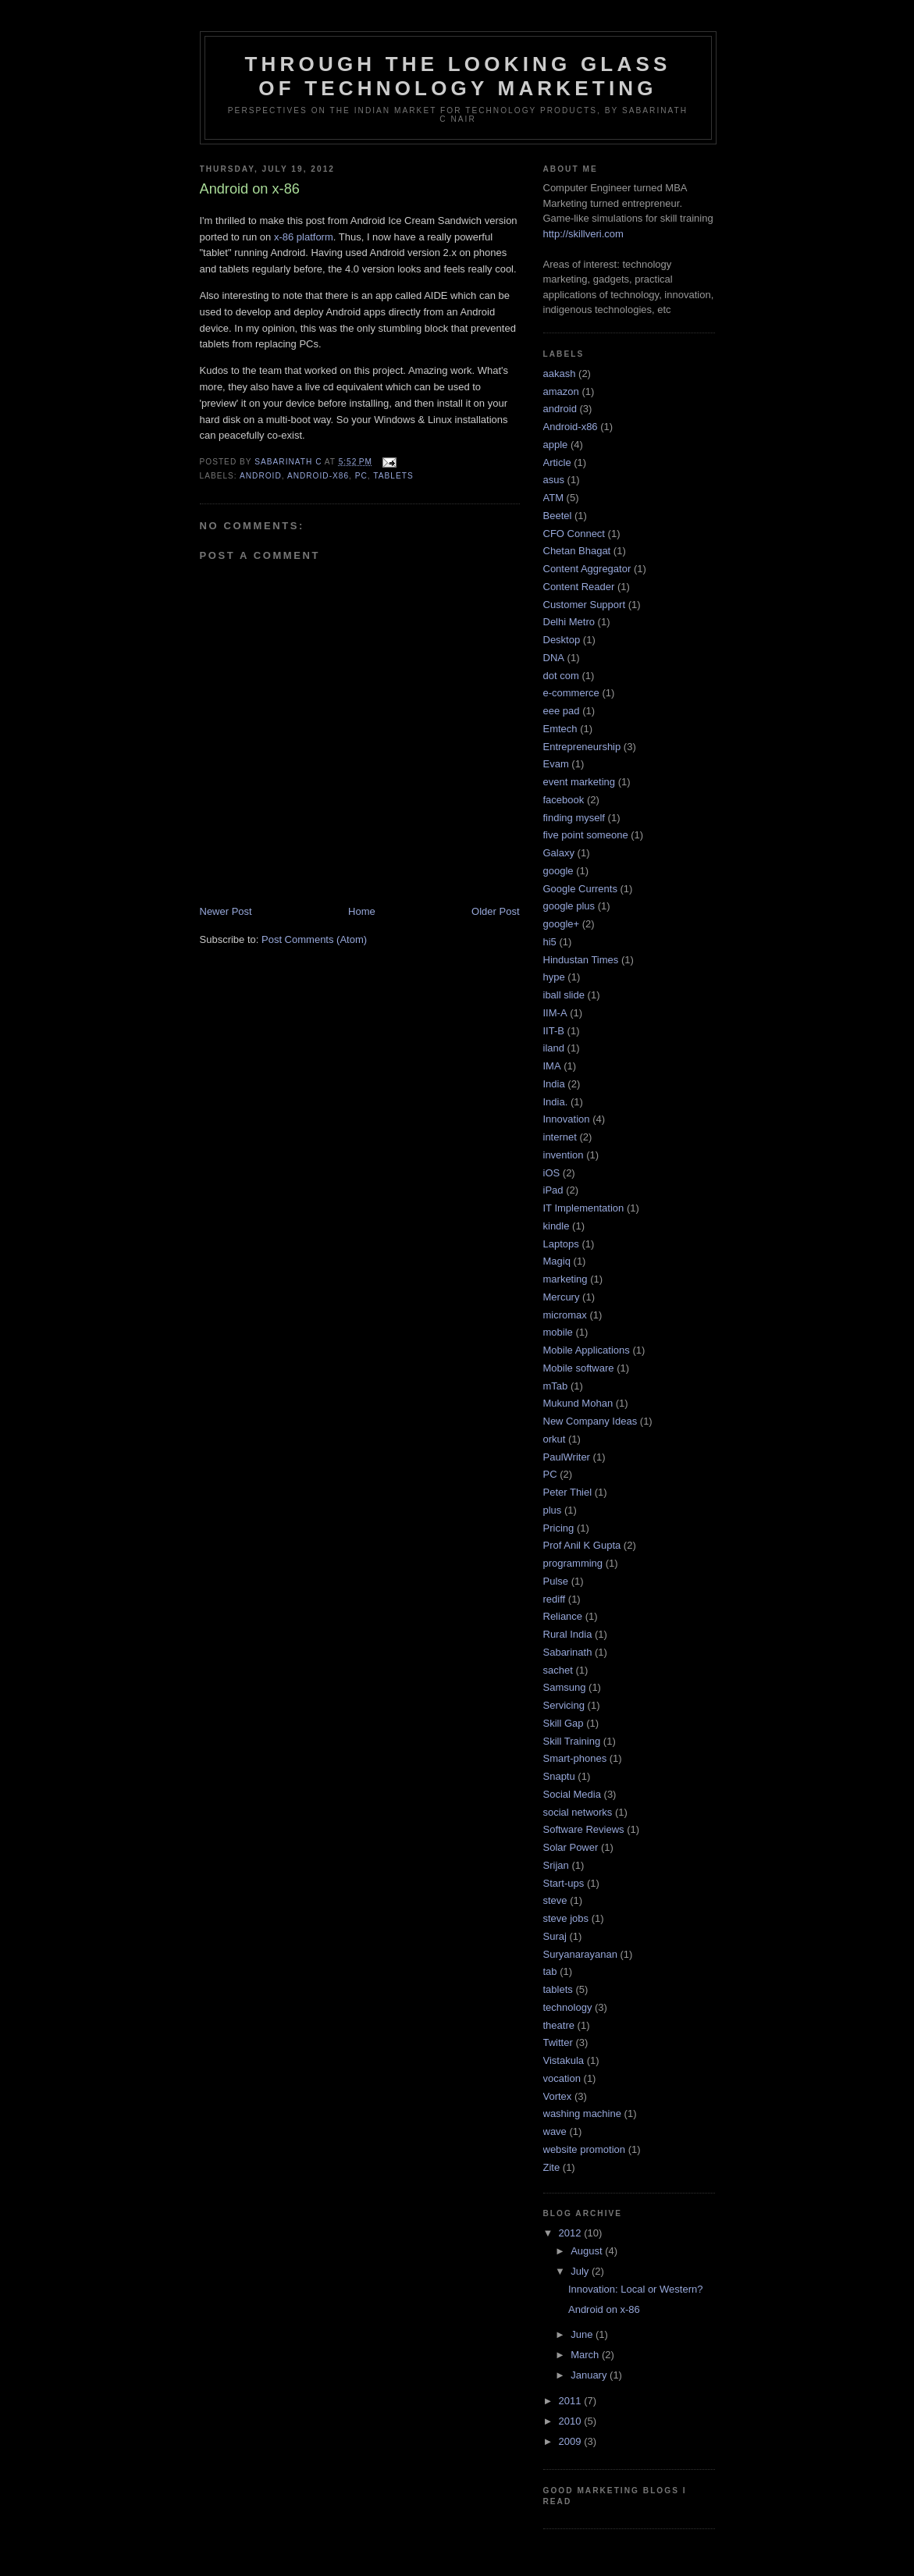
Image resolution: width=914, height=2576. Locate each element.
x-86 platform (303, 237)
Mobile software (578, 1368)
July (581, 2271)
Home (361, 911)
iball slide (564, 995)
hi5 (550, 942)
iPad (553, 1190)
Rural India (567, 1634)
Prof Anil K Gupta (582, 1545)
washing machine (582, 2113)
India (554, 1084)
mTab (555, 1386)
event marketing (579, 782)
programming (573, 1563)
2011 (572, 2401)
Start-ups (564, 1883)
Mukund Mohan (578, 1403)
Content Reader (579, 586)
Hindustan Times (581, 960)
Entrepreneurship (582, 747)
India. (555, 1102)
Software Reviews (583, 1829)
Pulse (556, 1581)
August (588, 2251)
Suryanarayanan (580, 1954)
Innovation (566, 1119)
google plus (569, 906)
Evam (556, 764)
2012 (572, 2233)
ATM (553, 497)
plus (552, 1510)
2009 (572, 2441)
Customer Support (584, 604)
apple (555, 444)
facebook (564, 800)
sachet (558, 1670)
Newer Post (226, 911)
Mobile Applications (586, 1350)
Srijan (556, 1865)
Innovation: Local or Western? (635, 2289)
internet (560, 1137)
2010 (572, 2421)
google (558, 871)
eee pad (561, 711)
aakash (559, 373)
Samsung (564, 1687)
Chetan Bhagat (577, 551)
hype (554, 977)
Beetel (557, 515)
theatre (558, 2025)
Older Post (495, 911)
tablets (393, 475)
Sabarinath (567, 1652)
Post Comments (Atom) (314, 939)
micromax (565, 1315)
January (590, 2375)
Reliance (563, 1616)
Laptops (561, 1244)
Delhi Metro (569, 622)
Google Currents (580, 889)
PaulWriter (566, 1457)
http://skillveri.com (583, 234)
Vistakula (564, 2060)
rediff (554, 1599)
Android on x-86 (604, 2309)
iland (553, 1048)
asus (553, 480)
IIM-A (555, 1013)
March (586, 2355)
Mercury (561, 1297)
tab (550, 1971)
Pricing (558, 1528)
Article (557, 462)
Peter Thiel (567, 1492)
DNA (553, 658)
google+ (561, 924)
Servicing (564, 1705)
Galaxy (558, 853)
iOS (551, 1173)
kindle (556, 1226)
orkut (554, 1439)
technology (567, 2007)
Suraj (555, 1936)
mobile (558, 1332)
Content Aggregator (587, 569)
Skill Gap (563, 1723)
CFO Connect (574, 533)
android (261, 475)
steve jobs (566, 1918)
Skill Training (572, 1741)
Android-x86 (318, 475)
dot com (561, 675)
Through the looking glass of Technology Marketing (457, 76)
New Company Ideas (590, 1421)
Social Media (572, 1794)
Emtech (560, 729)
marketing (565, 1279)
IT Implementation (583, 1208)
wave (555, 2131)
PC (361, 475)
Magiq (557, 1261)
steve (555, 1900)
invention (563, 1155)
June (583, 2334)
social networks (578, 1812)
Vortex (557, 2096)
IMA (552, 1066)
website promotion (584, 2149)
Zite (551, 2167)
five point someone (585, 835)
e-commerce (571, 693)
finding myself (574, 818)
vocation (562, 2078)
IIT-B (553, 1031)
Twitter (558, 2042)
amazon (561, 391)
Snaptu (559, 1776)
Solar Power (571, 1847)
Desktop (562, 640)
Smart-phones (575, 1758)
